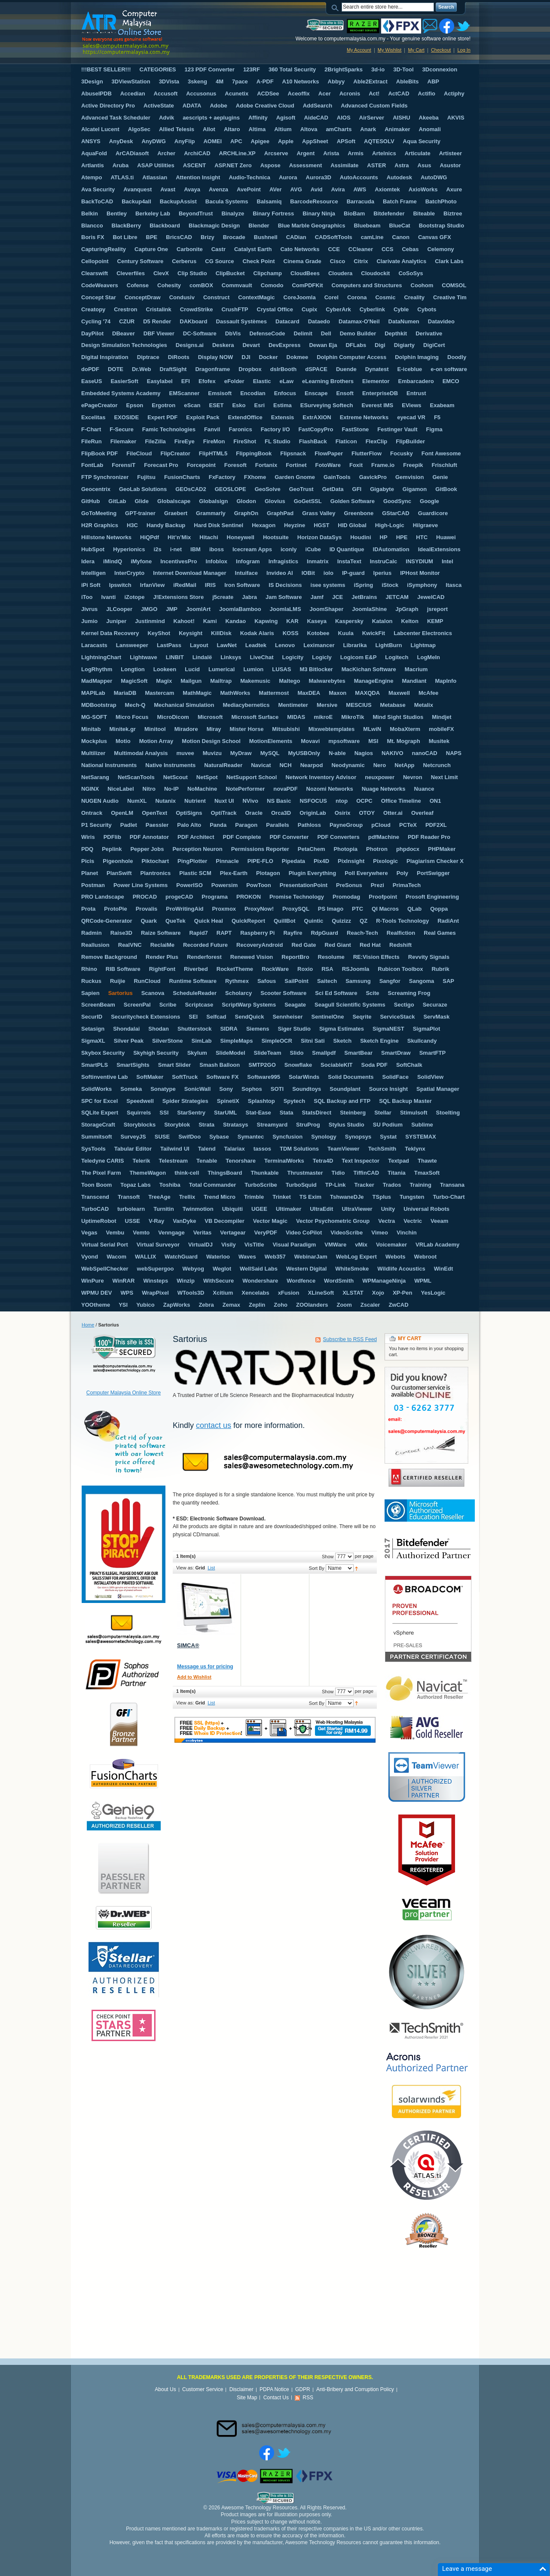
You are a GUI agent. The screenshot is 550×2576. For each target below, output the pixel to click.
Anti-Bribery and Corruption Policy (355, 2389)
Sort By (316, 1568)
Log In (464, 49)
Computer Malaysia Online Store (123, 1393)
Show (328, 1556)
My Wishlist (390, 49)
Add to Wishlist (194, 1676)
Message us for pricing (205, 1667)
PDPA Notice (274, 2389)
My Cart (416, 49)
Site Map (247, 2398)
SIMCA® (188, 1645)
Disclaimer (241, 2389)
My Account (359, 49)
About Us (165, 2389)
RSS (307, 2398)
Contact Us (276, 2398)
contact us (213, 1425)
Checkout (441, 49)
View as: (185, 1567)
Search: (336, 7)
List (211, 1567)
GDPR (302, 2389)
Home (88, 1324)
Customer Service (202, 2389)
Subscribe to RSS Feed (350, 1339)
